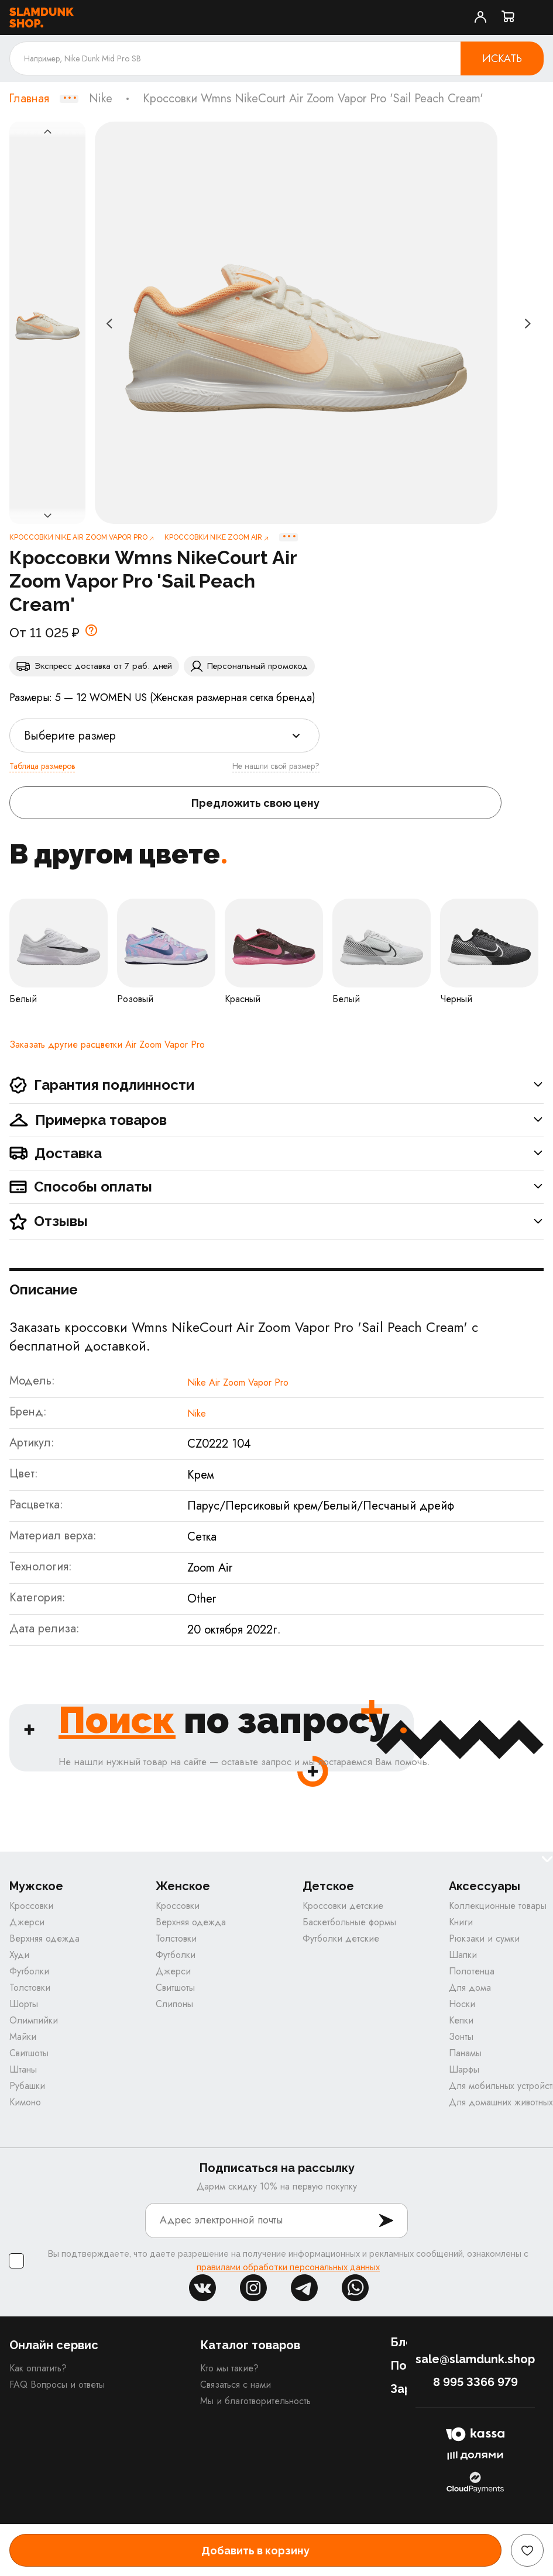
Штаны (23, 2069)
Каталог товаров (250, 2345)
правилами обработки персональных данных (288, 2267)
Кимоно (25, 2102)
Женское (183, 1886)
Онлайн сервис (53, 2345)
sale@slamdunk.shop (475, 2359)
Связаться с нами (235, 2384)
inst (253, 2287)
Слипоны (174, 2004)
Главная (29, 98)
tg (304, 2287)
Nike (100, 98)
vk (202, 2287)
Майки (22, 2036)
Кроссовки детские (343, 1905)
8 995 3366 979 (475, 2382)
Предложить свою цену (255, 803)
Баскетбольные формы (349, 1922)
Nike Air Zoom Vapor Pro (237, 1382)
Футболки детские (341, 1938)
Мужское (36, 1886)
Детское (328, 1886)
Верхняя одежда (44, 1938)
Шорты (23, 2004)
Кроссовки (31, 1905)
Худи (19, 1955)
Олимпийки (33, 2020)
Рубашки (27, 2085)
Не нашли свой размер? (276, 766)
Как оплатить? (38, 2368)
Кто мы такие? (229, 2368)
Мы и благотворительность (255, 2401)
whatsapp (355, 2287)
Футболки (29, 1971)
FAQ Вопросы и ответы (57, 2384)
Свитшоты (29, 2053)
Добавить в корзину (255, 2550)
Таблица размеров (42, 766)
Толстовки (29, 1987)
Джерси (26, 1922)
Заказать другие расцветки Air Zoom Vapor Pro (107, 1044)
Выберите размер (70, 735)
